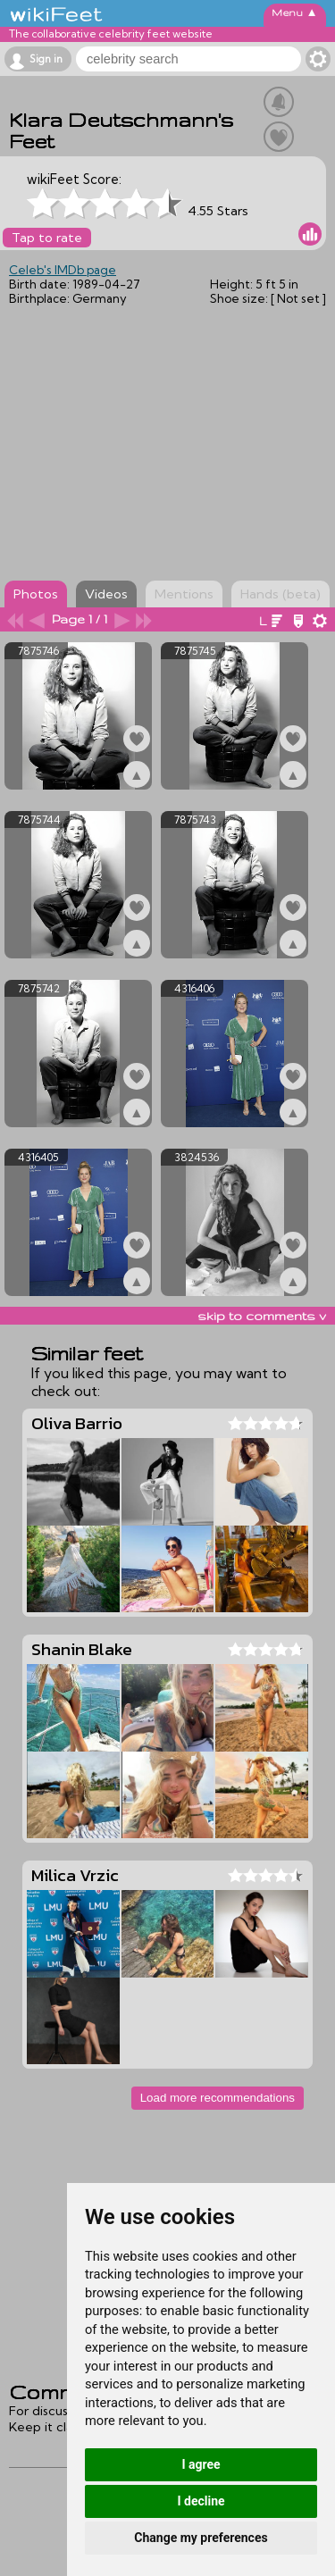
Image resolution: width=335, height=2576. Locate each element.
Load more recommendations (217, 2097)
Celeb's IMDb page (62, 270)
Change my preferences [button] (200, 2537)
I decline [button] (200, 2501)
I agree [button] (200, 2464)
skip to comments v (261, 1316)
